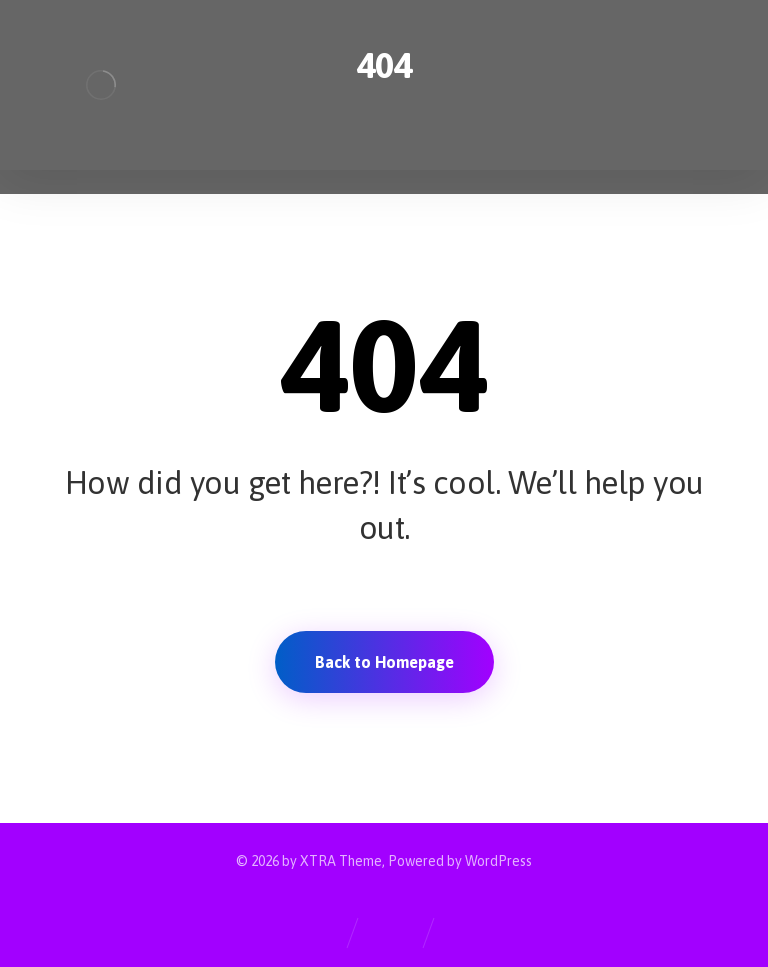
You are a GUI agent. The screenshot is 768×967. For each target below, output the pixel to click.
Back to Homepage (384, 662)
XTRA (318, 861)
